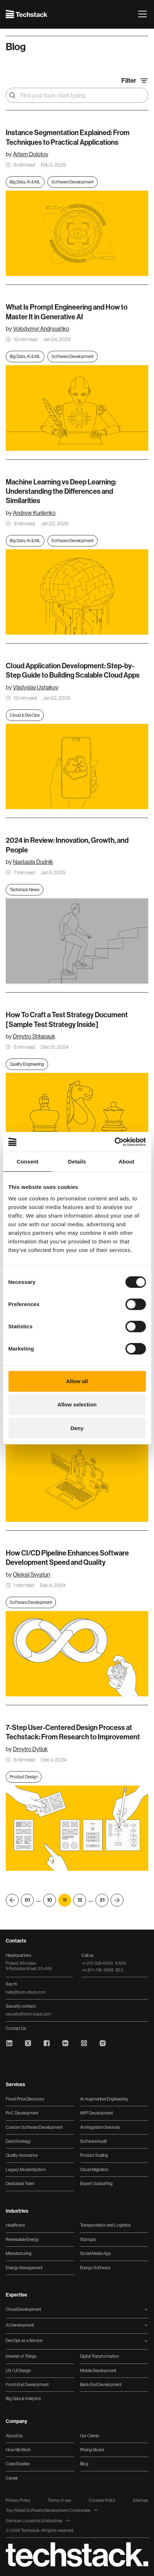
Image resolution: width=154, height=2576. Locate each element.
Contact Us (16, 2028)
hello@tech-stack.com (26, 1992)
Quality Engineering (27, 1064)
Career (12, 2478)
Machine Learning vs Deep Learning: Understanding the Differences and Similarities (61, 491)
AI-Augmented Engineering (104, 2099)
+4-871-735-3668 (102, 1970)
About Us (14, 2435)
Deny (77, 1428)
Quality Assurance (22, 2155)
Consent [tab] (27, 1161)
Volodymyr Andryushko (41, 328)
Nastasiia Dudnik (33, 862)
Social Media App (95, 2253)
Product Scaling (94, 2155)
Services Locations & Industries (38, 2521)
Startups (88, 2239)
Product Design (24, 1776)
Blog (84, 2463)
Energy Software (95, 2267)
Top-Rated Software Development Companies (52, 2510)
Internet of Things (21, 2356)
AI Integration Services (100, 2127)
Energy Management (24, 2267)
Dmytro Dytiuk (30, 1749)
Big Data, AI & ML (25, 182)
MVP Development (96, 2113)
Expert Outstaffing (96, 2183)
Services (15, 2085)
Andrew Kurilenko (34, 513)
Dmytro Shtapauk (34, 1036)
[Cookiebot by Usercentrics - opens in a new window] (114, 1142)
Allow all (77, 1381)
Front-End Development (27, 2384)
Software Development (72, 182)
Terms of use (59, 2500)
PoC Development (22, 2113)
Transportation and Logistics (105, 2225)
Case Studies (18, 2463)
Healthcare (15, 2225)
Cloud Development (23, 2309)
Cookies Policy (102, 2500)
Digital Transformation (99, 2356)
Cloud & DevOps (25, 715)
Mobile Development (98, 2370)
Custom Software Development (34, 2127)
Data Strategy (18, 2141)
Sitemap (140, 2500)
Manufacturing (18, 2253)
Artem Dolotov (30, 154)
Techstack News (24, 889)
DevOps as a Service (24, 2340)
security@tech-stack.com (28, 2014)
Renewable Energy (22, 2239)
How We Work (18, 2449)
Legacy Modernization (26, 2169)
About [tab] (126, 1161)
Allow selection (77, 1404)
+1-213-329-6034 (104, 1963)
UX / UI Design (18, 2370)
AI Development (20, 2325)
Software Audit (93, 2141)
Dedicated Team (20, 2183)
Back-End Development (101, 2384)
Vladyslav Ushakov (35, 687)
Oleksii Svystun (31, 1574)
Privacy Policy (18, 2500)
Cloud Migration (94, 2169)
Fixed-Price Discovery (25, 2099)
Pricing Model (92, 2449)
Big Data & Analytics (23, 2398)
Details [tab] (77, 1161)
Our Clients (90, 2435)
